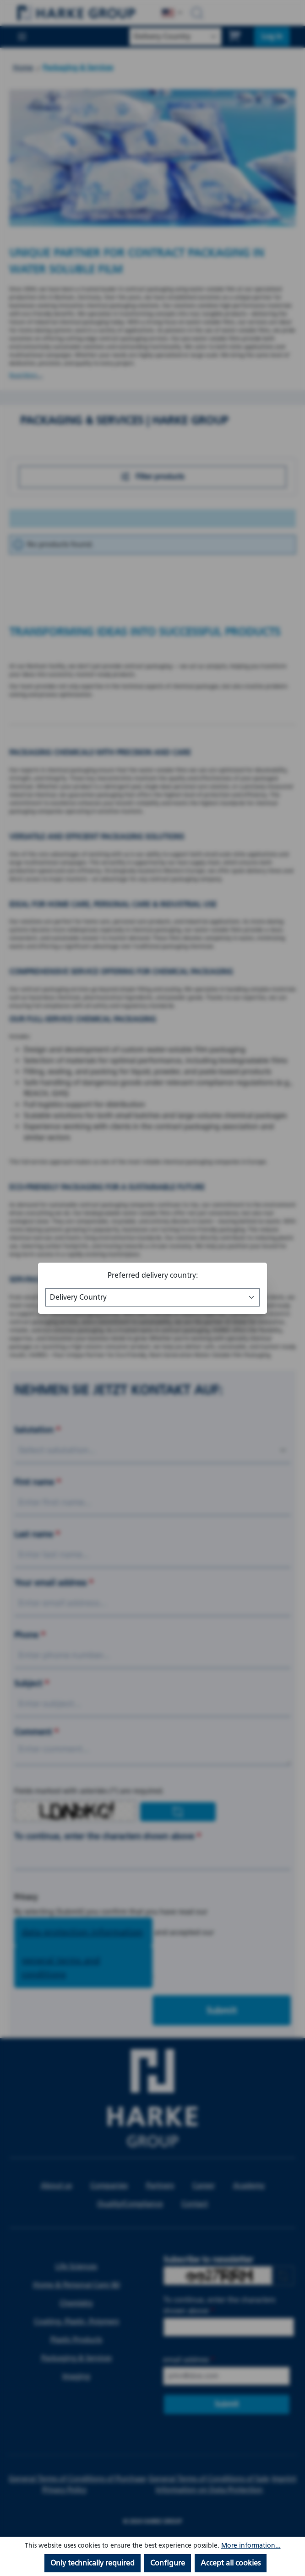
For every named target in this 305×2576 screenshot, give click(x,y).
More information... (251, 2545)
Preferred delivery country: (153, 1275)
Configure (167, 2563)
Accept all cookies (231, 2563)
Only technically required (92, 2563)
